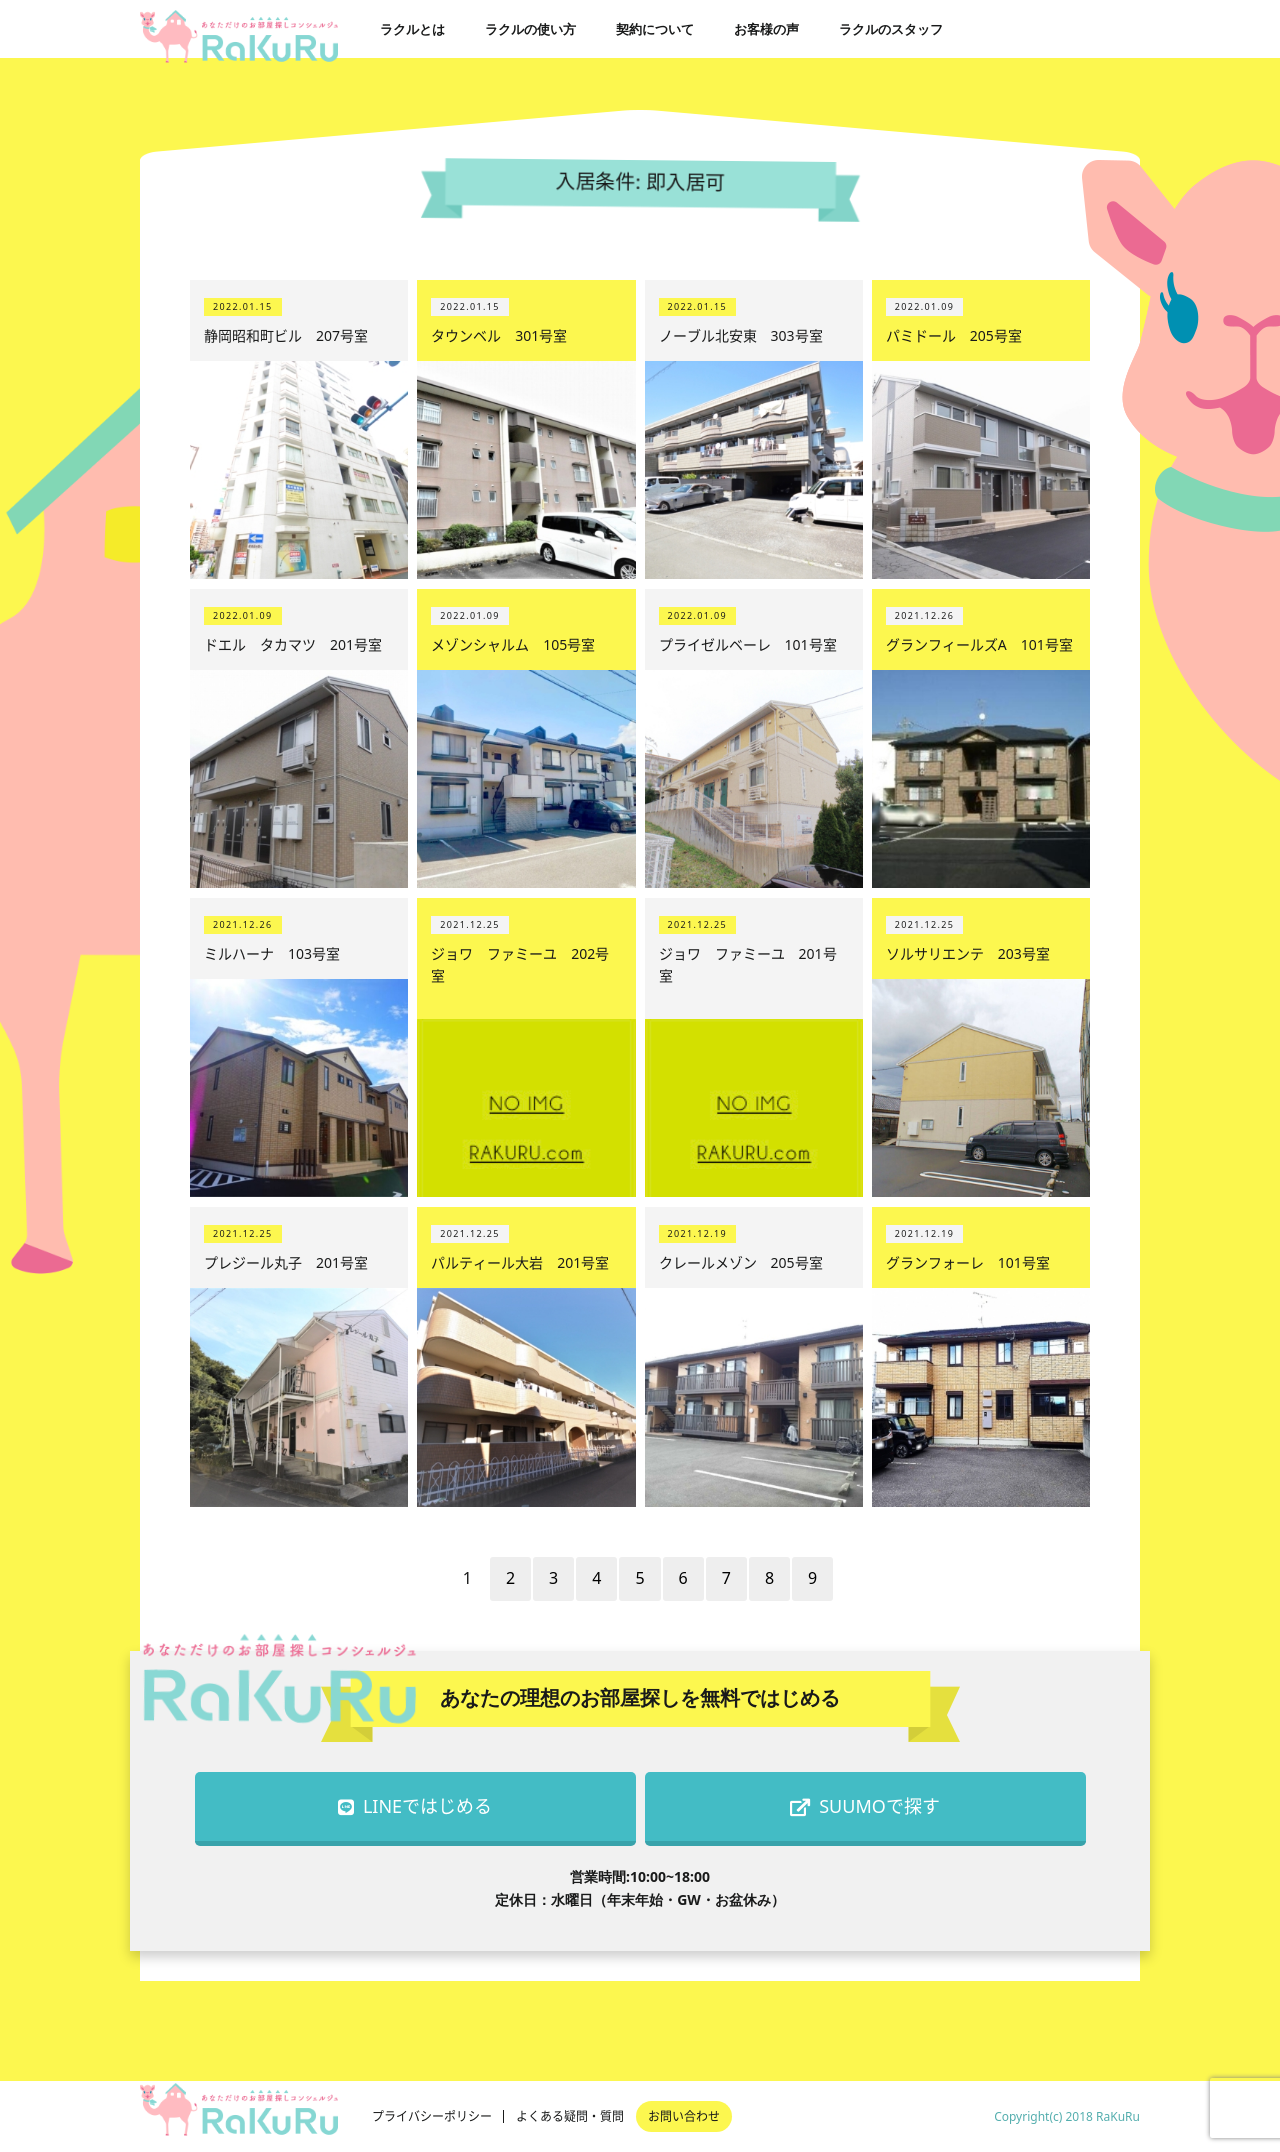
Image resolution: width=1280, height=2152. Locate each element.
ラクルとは (412, 29)
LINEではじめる (415, 1806)
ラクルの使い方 (530, 29)
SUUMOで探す (865, 1806)
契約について (655, 29)
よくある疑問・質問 (570, 2116)
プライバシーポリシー (432, 2116)
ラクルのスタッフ (891, 29)
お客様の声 (766, 29)
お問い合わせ (684, 2116)
